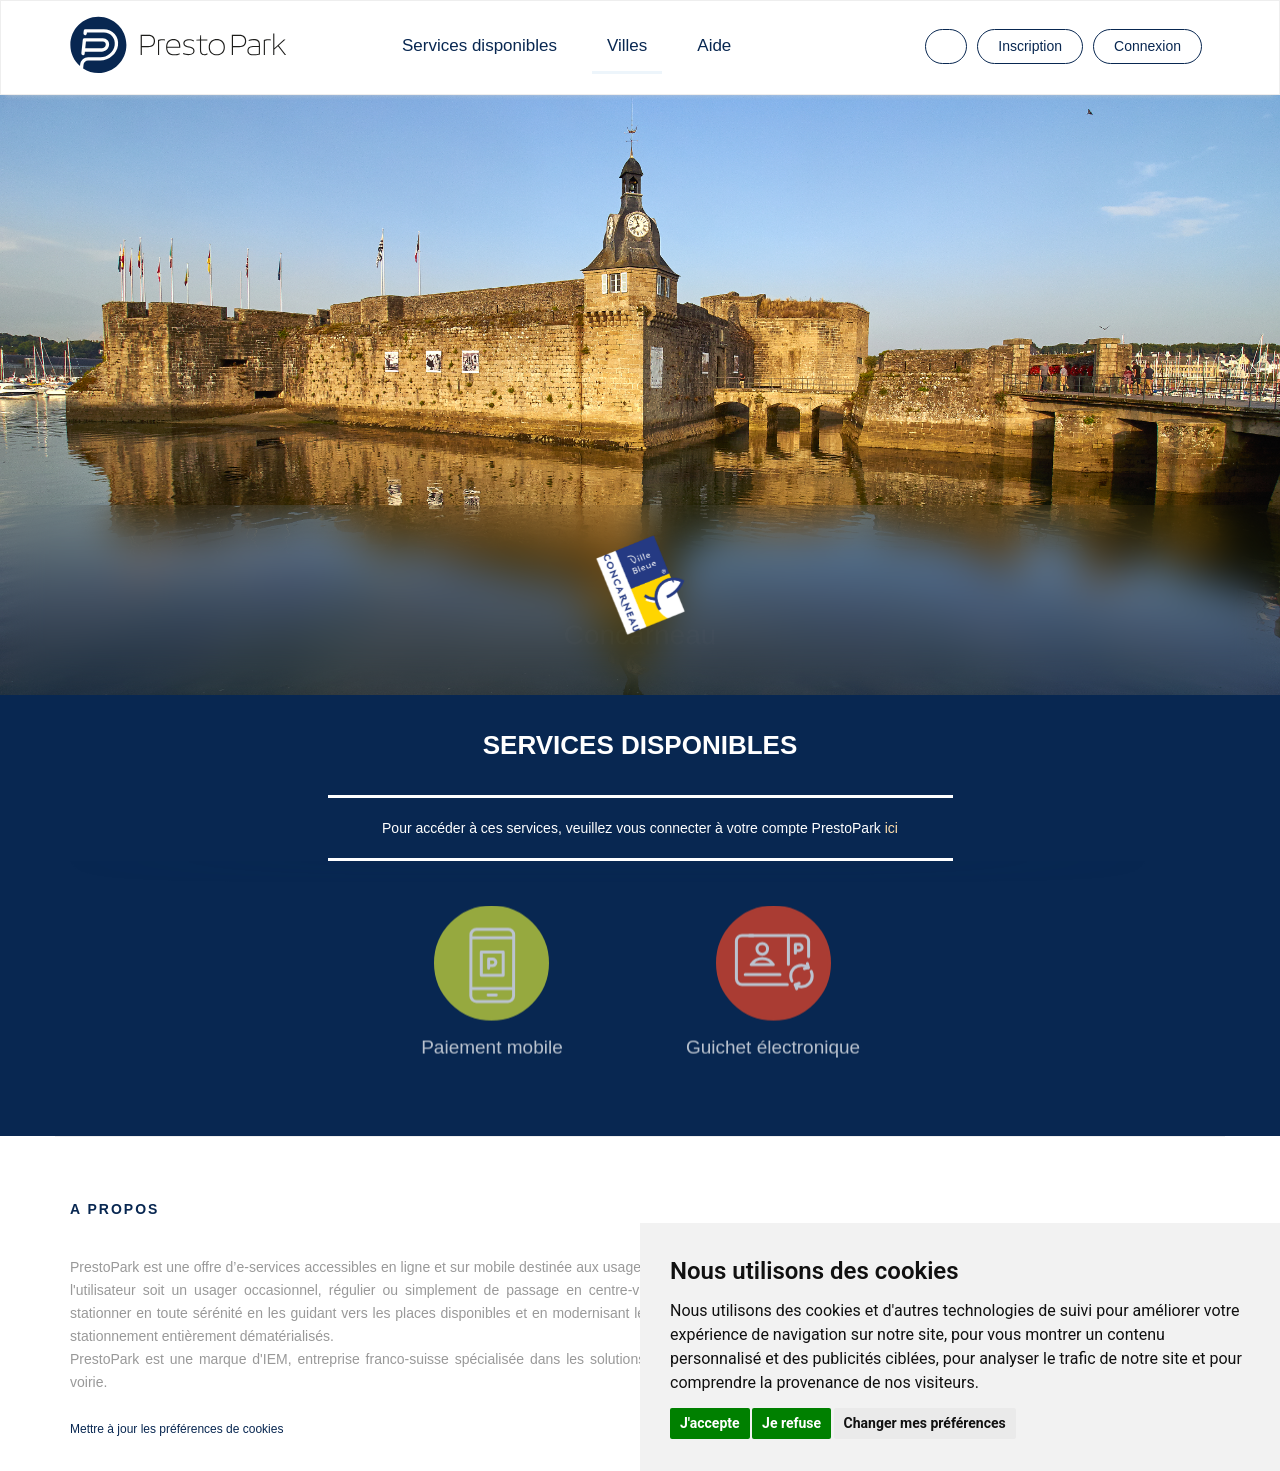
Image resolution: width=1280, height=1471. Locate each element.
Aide (714, 45)
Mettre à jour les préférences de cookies (176, 1429)
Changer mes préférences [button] (925, 1423)
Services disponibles (479, 45)
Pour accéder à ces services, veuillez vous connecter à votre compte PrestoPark (633, 828)
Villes (627, 45)
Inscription (1030, 46)
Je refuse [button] (791, 1423)
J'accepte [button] (710, 1423)
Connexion (1147, 46)
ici (891, 828)
